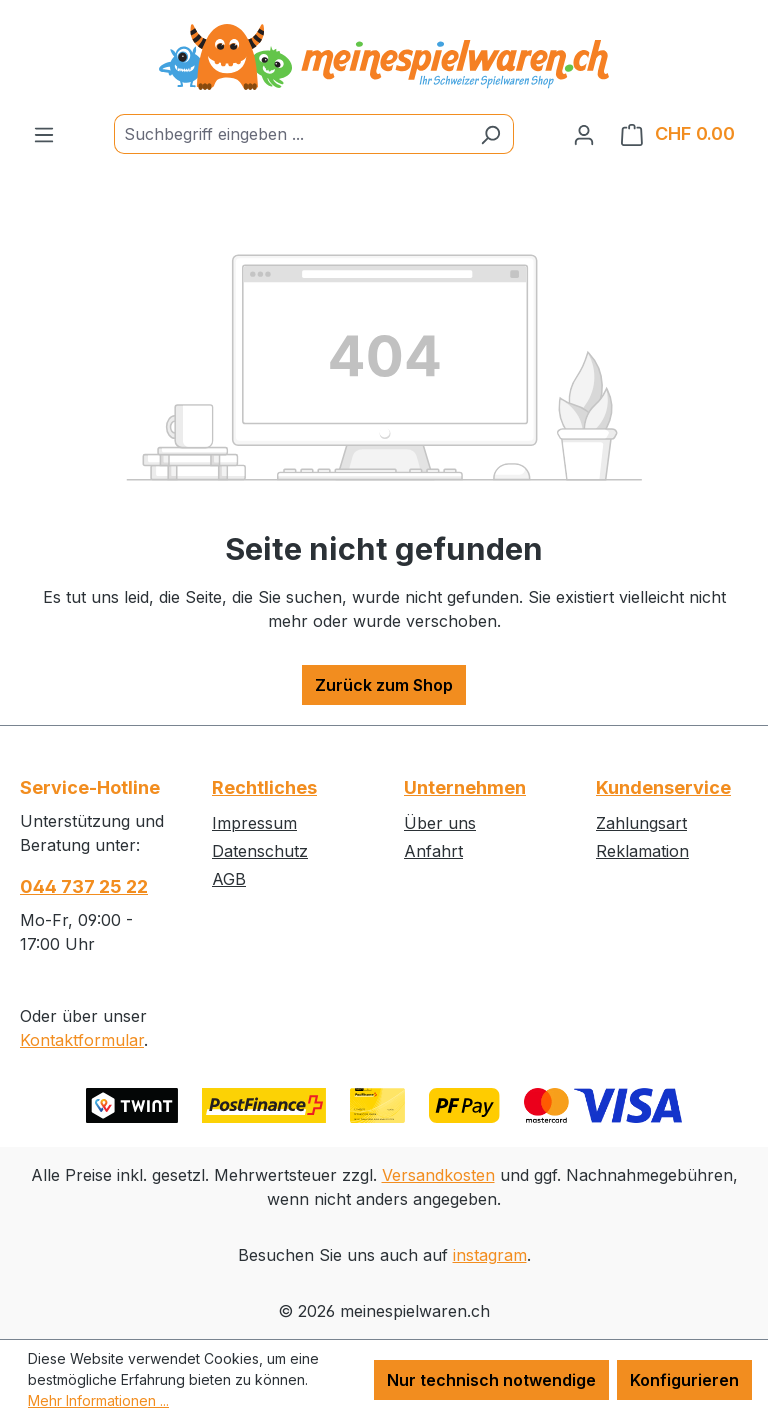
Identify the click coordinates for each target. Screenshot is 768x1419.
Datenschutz (260, 851)
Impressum (254, 823)
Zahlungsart (641, 823)
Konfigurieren (684, 1380)
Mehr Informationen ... (98, 1400)
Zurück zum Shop (384, 685)
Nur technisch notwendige (491, 1380)
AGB (229, 879)
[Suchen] (490, 134)
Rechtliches (264, 787)
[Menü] (44, 134)
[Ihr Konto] (584, 134)
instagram (490, 1255)
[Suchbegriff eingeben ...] (291, 134)
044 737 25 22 (84, 886)
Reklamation (642, 851)
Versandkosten (438, 1175)
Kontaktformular (82, 1040)
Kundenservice (663, 787)
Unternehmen (465, 787)
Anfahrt (433, 851)
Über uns (440, 823)
